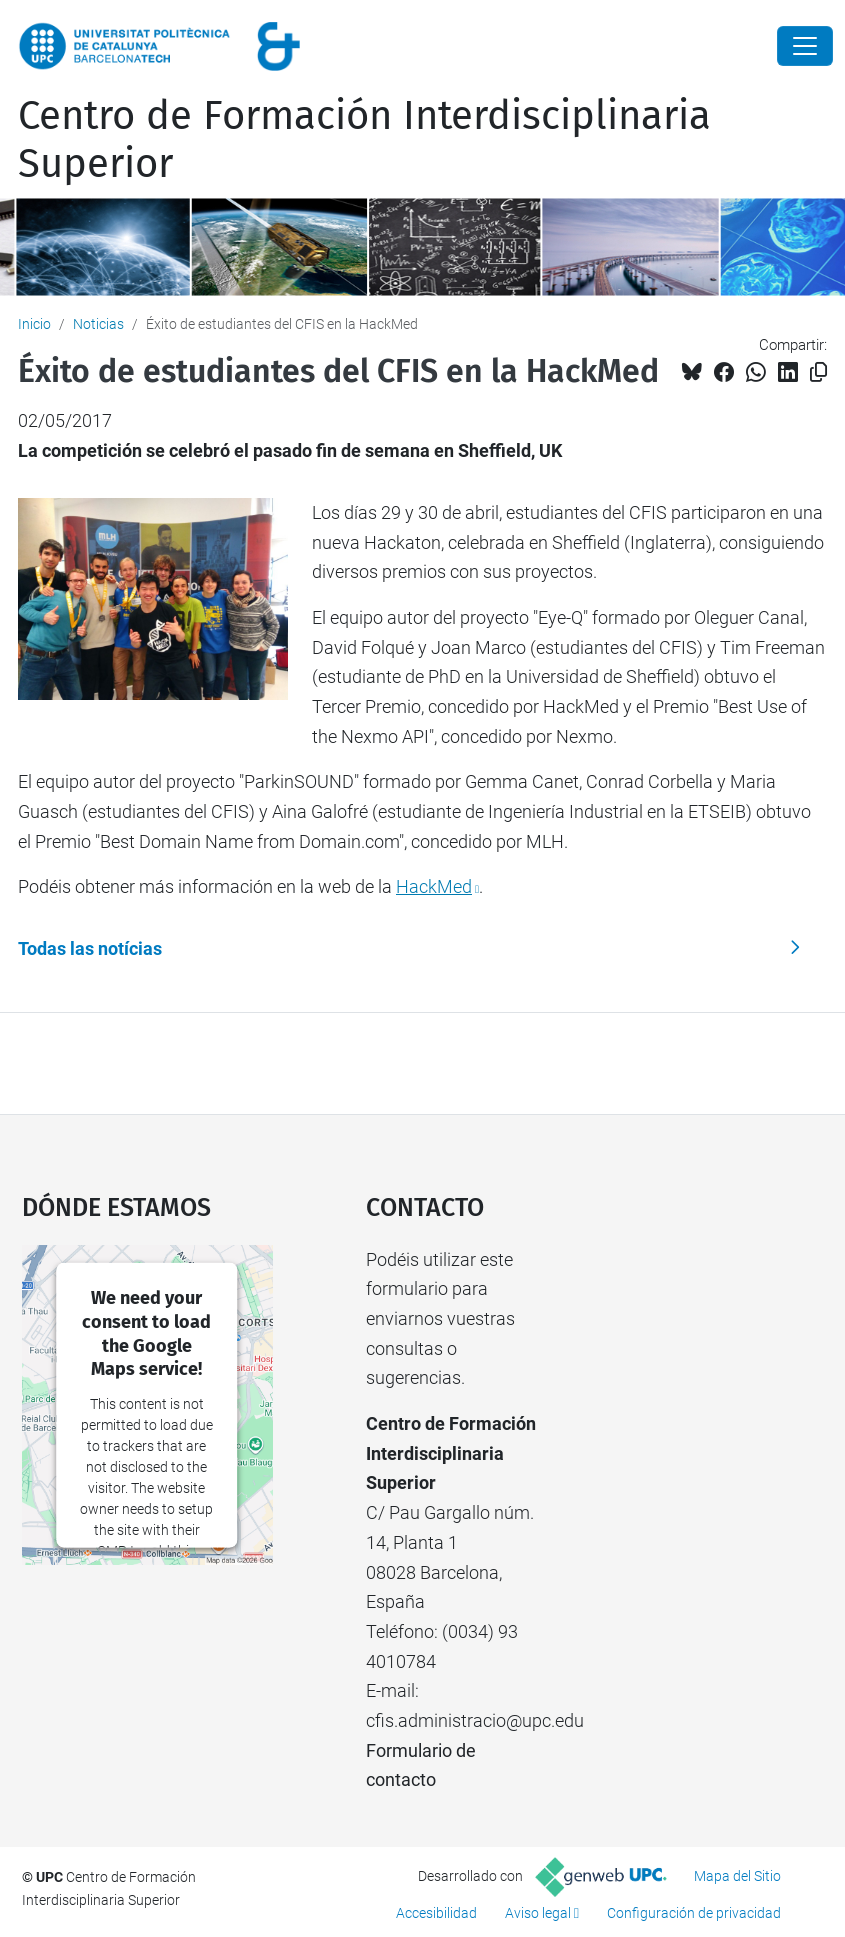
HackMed (434, 886)
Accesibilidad (436, 1913)
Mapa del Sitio (737, 1876)
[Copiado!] (818, 372)
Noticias (98, 324)
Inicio (34, 324)
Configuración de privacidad (694, 1913)
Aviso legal (538, 1913)
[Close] (805, 46)
